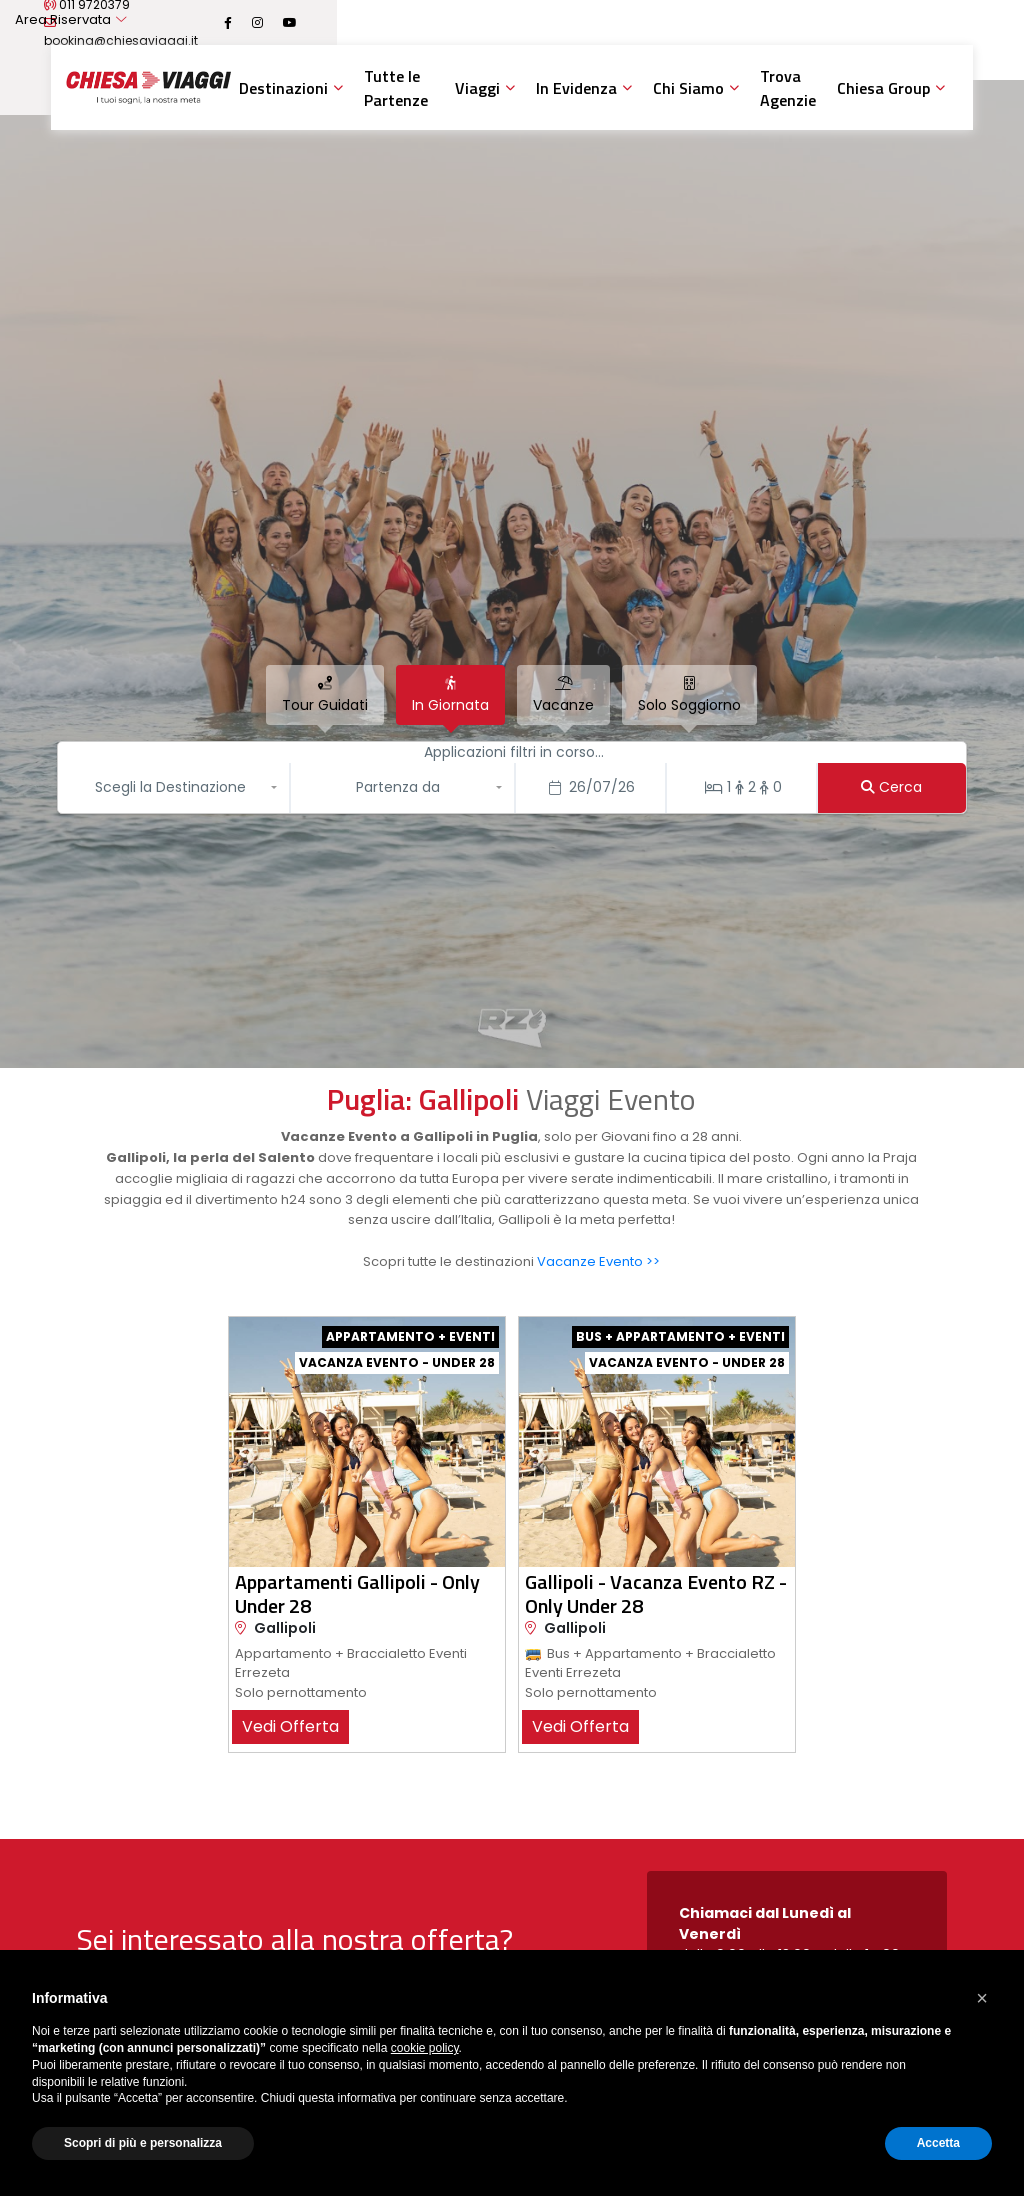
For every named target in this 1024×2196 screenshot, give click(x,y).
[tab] (325, 695)
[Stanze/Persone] (741, 788)
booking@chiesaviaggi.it (431, 22)
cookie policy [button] (425, 2048)
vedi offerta (290, 1726)
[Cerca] (892, 788)
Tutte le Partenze (396, 88)
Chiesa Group (883, 88)
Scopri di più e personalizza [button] (143, 2143)
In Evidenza (576, 88)
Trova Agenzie (788, 88)
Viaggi (477, 88)
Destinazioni (283, 88)
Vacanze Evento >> (598, 1261)
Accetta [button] (938, 2143)
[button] (176, 788)
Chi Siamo (688, 88)
